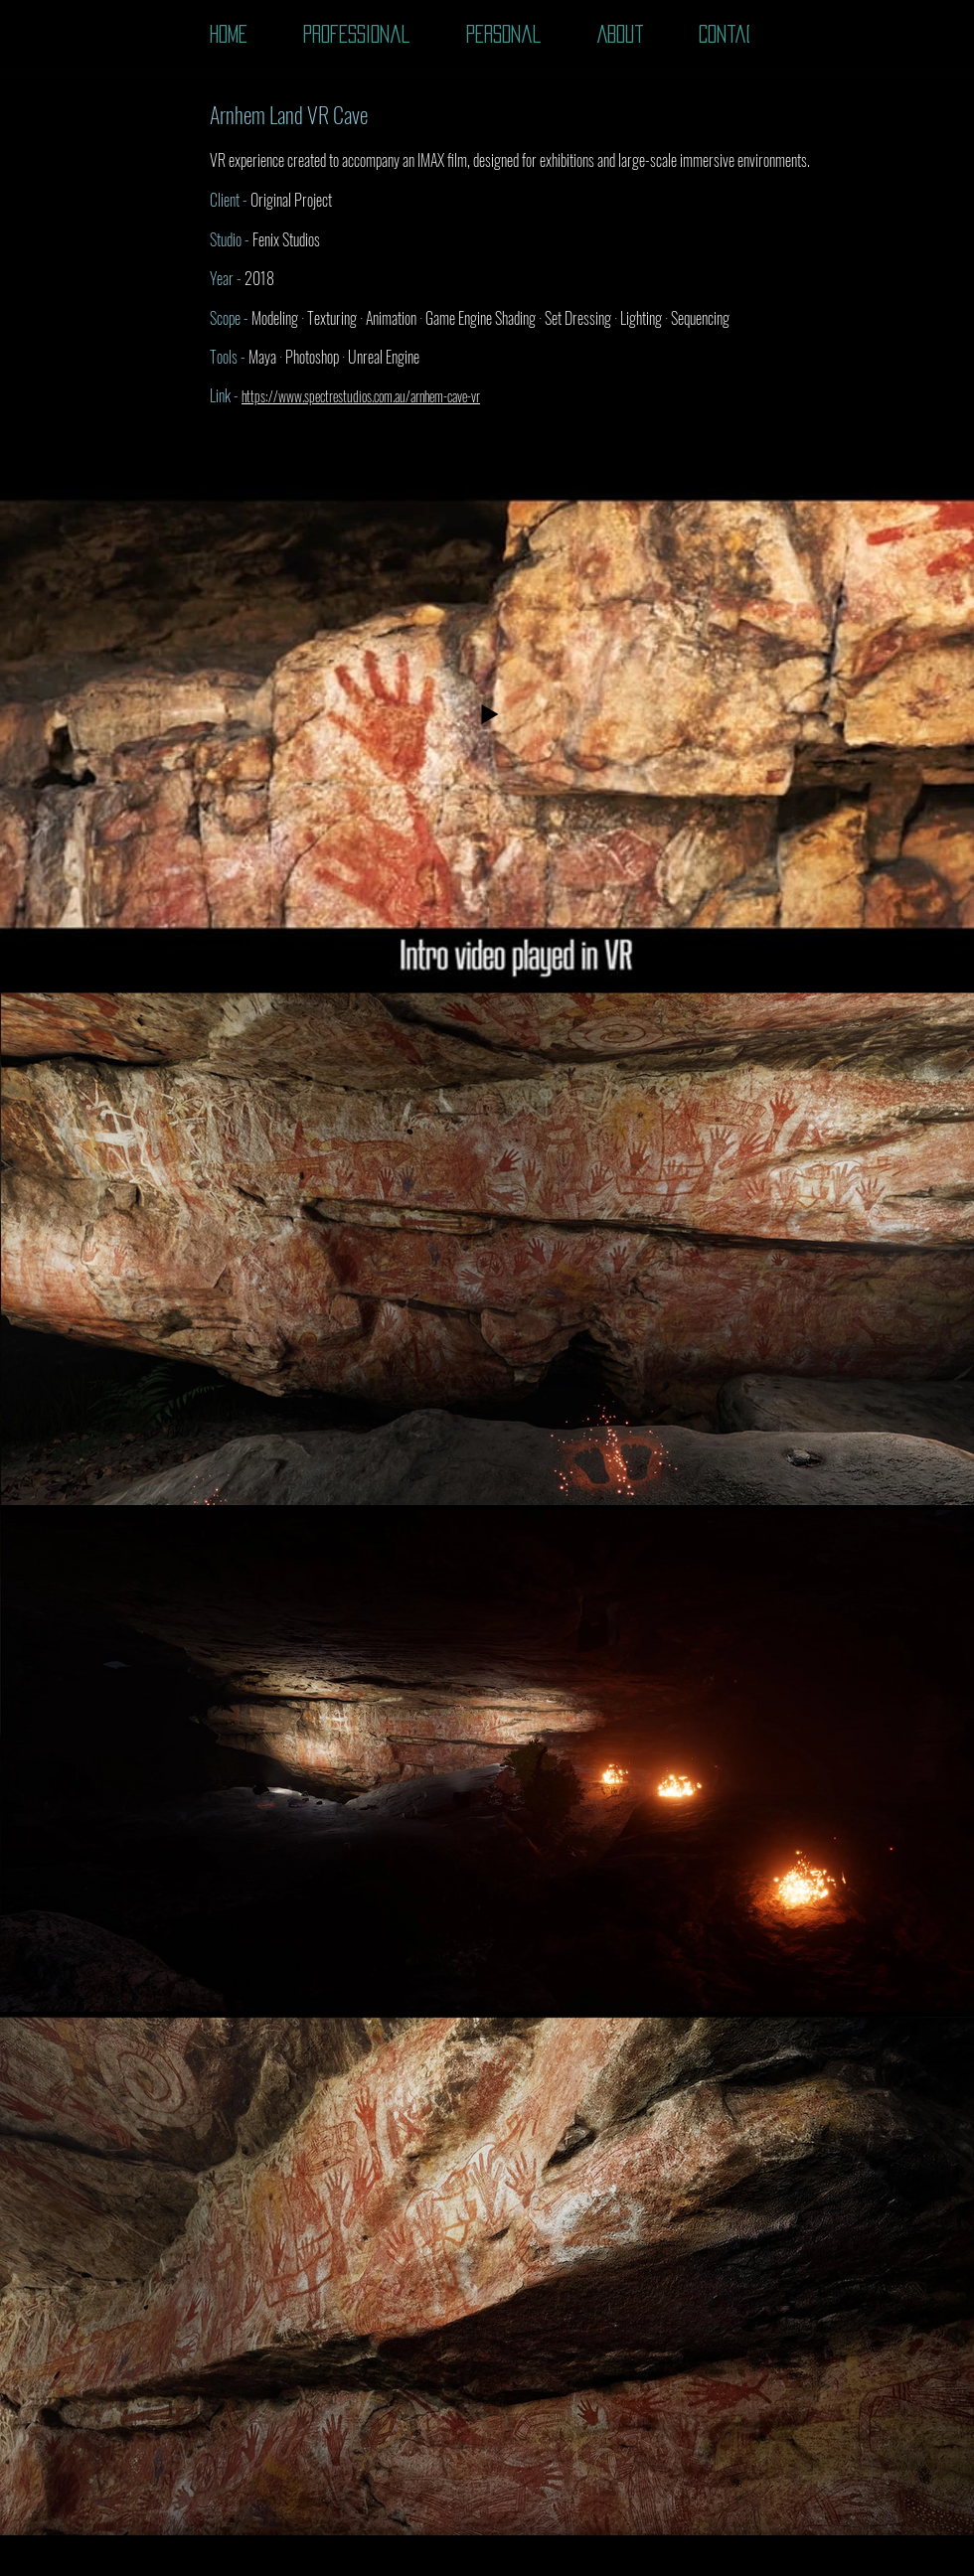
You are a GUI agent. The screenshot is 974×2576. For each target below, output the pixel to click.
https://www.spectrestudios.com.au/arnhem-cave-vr (361, 395)
